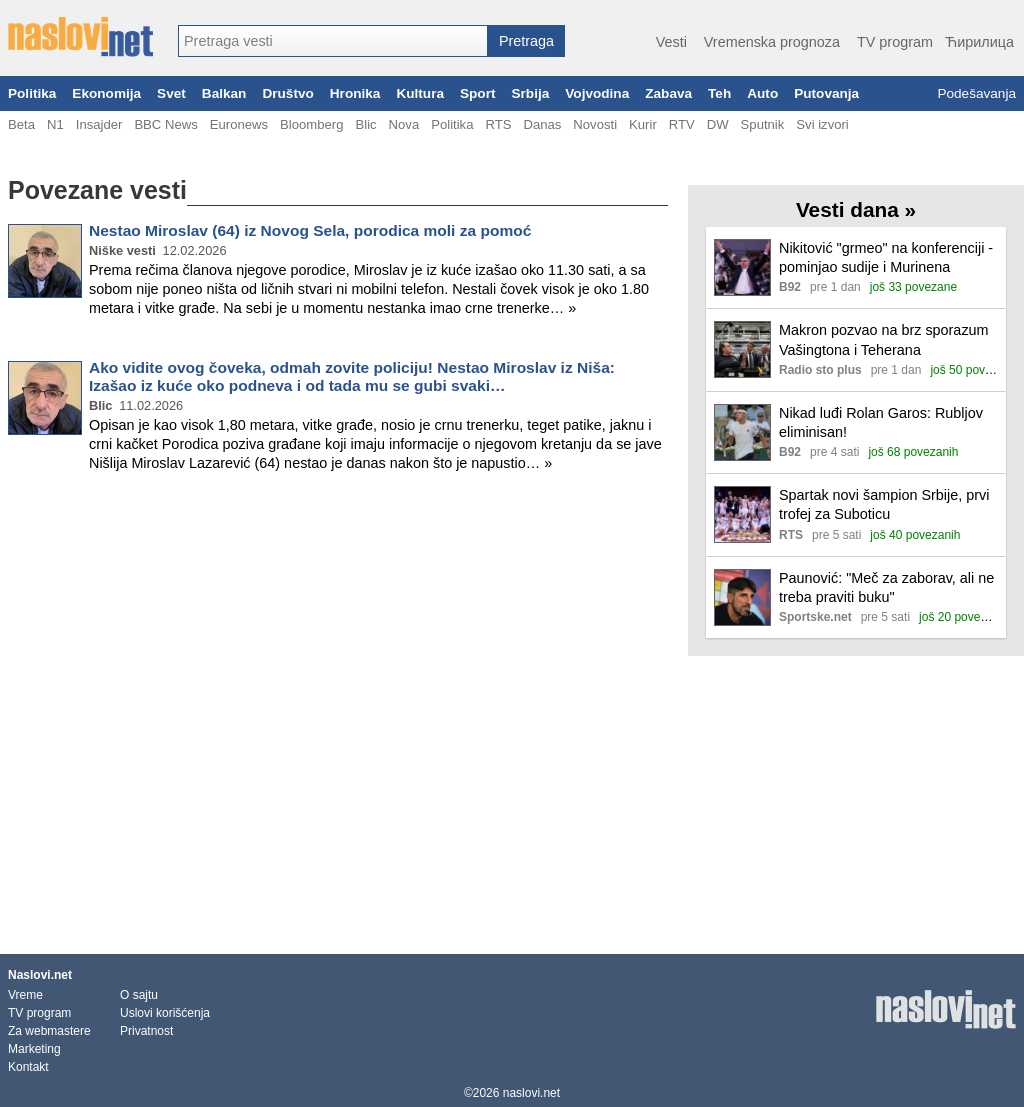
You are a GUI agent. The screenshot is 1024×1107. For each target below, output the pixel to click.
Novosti (595, 124)
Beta (21, 124)
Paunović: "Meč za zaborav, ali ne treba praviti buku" (886, 587)
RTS (498, 124)
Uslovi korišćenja (165, 1013)
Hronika (355, 93)
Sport (478, 93)
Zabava (668, 93)
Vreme (25, 995)
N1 (55, 124)
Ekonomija (106, 93)
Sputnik (763, 124)
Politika (32, 93)
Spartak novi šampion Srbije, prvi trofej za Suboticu (884, 504)
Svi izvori (822, 124)
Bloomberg (311, 124)
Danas (542, 124)
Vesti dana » (856, 209)
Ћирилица (979, 42)
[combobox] (333, 41)
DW (718, 124)
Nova (404, 124)
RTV (682, 124)
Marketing (34, 1049)
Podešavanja (976, 93)
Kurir (643, 124)
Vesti (671, 42)
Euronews (239, 124)
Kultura (420, 93)
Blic (365, 124)
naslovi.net (531, 1093)
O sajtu (139, 995)
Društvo (287, 93)
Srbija (530, 93)
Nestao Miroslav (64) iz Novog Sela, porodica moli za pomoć (310, 230)
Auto (762, 93)
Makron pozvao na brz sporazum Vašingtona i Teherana (884, 339)
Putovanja (826, 93)
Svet (171, 93)
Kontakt (28, 1067)
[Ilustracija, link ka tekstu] (742, 269)
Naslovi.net (40, 975)
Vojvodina (597, 93)
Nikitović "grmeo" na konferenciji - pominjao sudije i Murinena (886, 257)
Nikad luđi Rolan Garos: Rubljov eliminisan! (881, 422)
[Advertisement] (338, 554)
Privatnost (146, 1031)
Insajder (99, 124)
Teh (719, 93)
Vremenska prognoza (772, 42)
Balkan (224, 93)
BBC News (165, 124)
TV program (895, 42)
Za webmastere (49, 1031)
